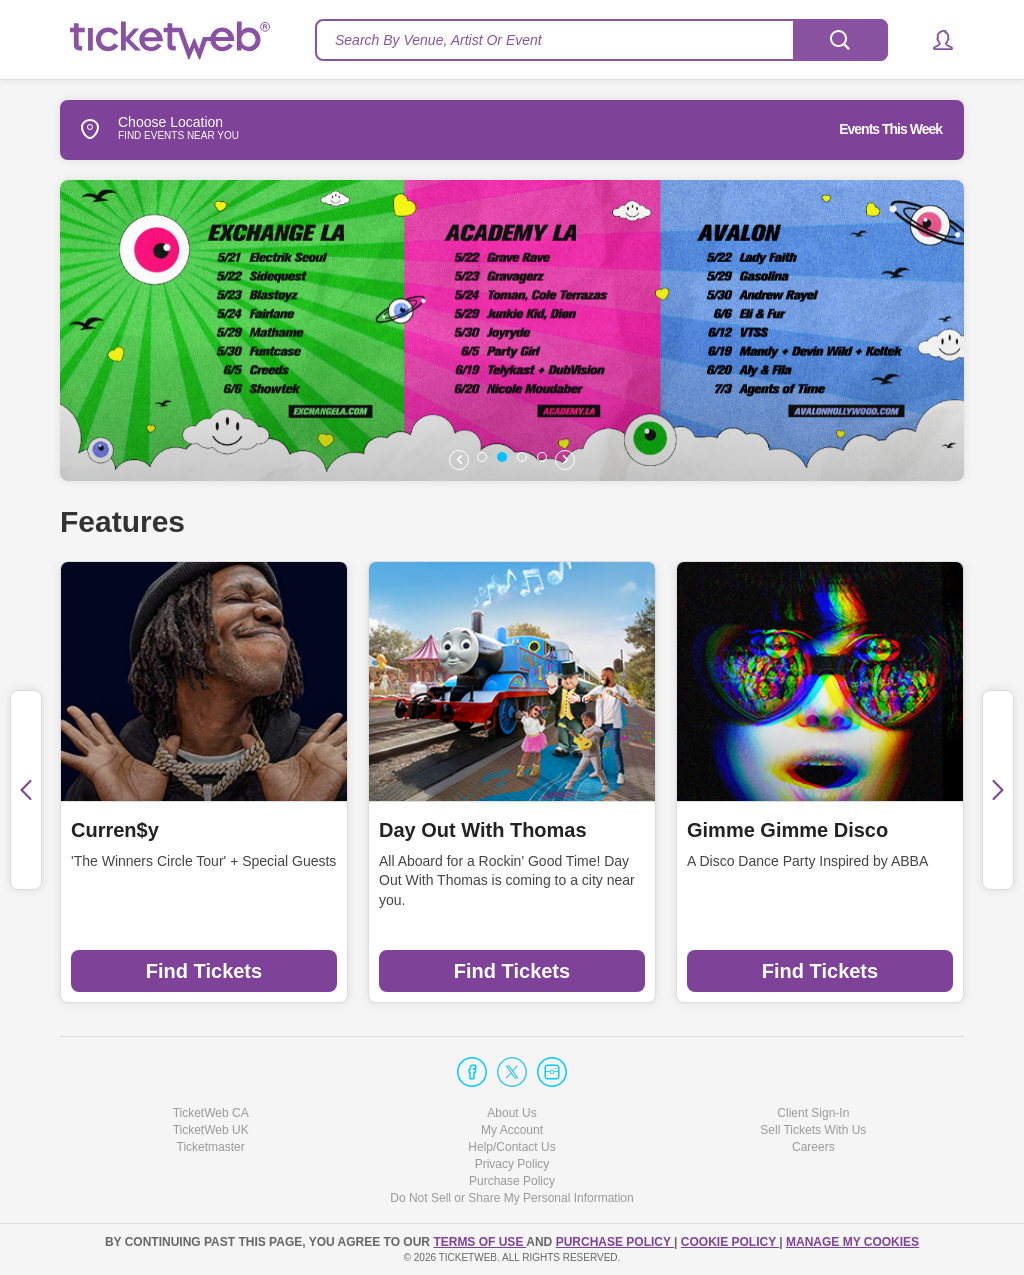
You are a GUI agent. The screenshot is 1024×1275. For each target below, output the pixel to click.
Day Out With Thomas (483, 830)
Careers (813, 1147)
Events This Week (890, 129)
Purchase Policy (512, 1181)
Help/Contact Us (511, 1147)
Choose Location (141, 129)
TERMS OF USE (479, 1242)
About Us (511, 1113)
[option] (534, 330)
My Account (512, 1130)
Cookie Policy (730, 1242)
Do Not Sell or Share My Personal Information (511, 1198)
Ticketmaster (211, 1147)
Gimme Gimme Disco (787, 830)
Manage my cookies (852, 1242)
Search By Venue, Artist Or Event (438, 40)
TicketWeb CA (211, 1113)
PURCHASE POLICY (615, 1242)
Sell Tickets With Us (813, 1130)
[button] (933, 40)
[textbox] (601, 40)
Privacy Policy (512, 1164)
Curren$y (115, 830)
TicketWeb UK (211, 1130)
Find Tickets (204, 971)
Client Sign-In (813, 1113)
